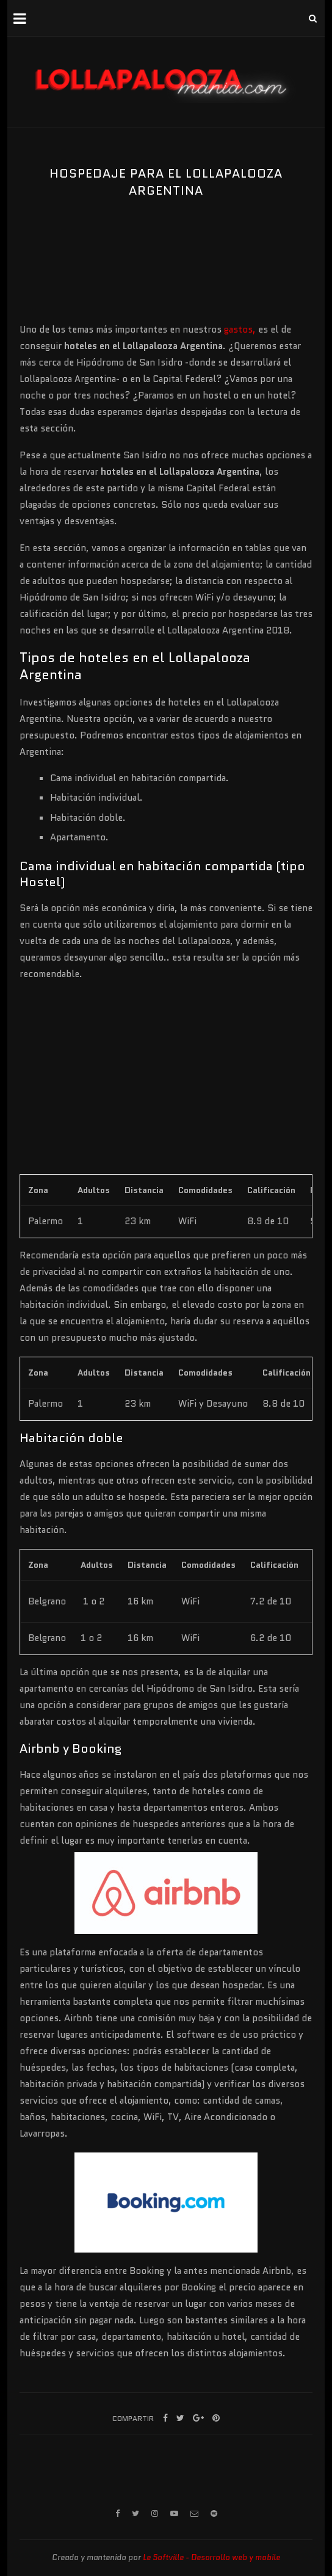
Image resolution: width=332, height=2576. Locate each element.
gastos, (241, 329)
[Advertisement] (81, 281)
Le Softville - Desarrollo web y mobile (211, 2557)
